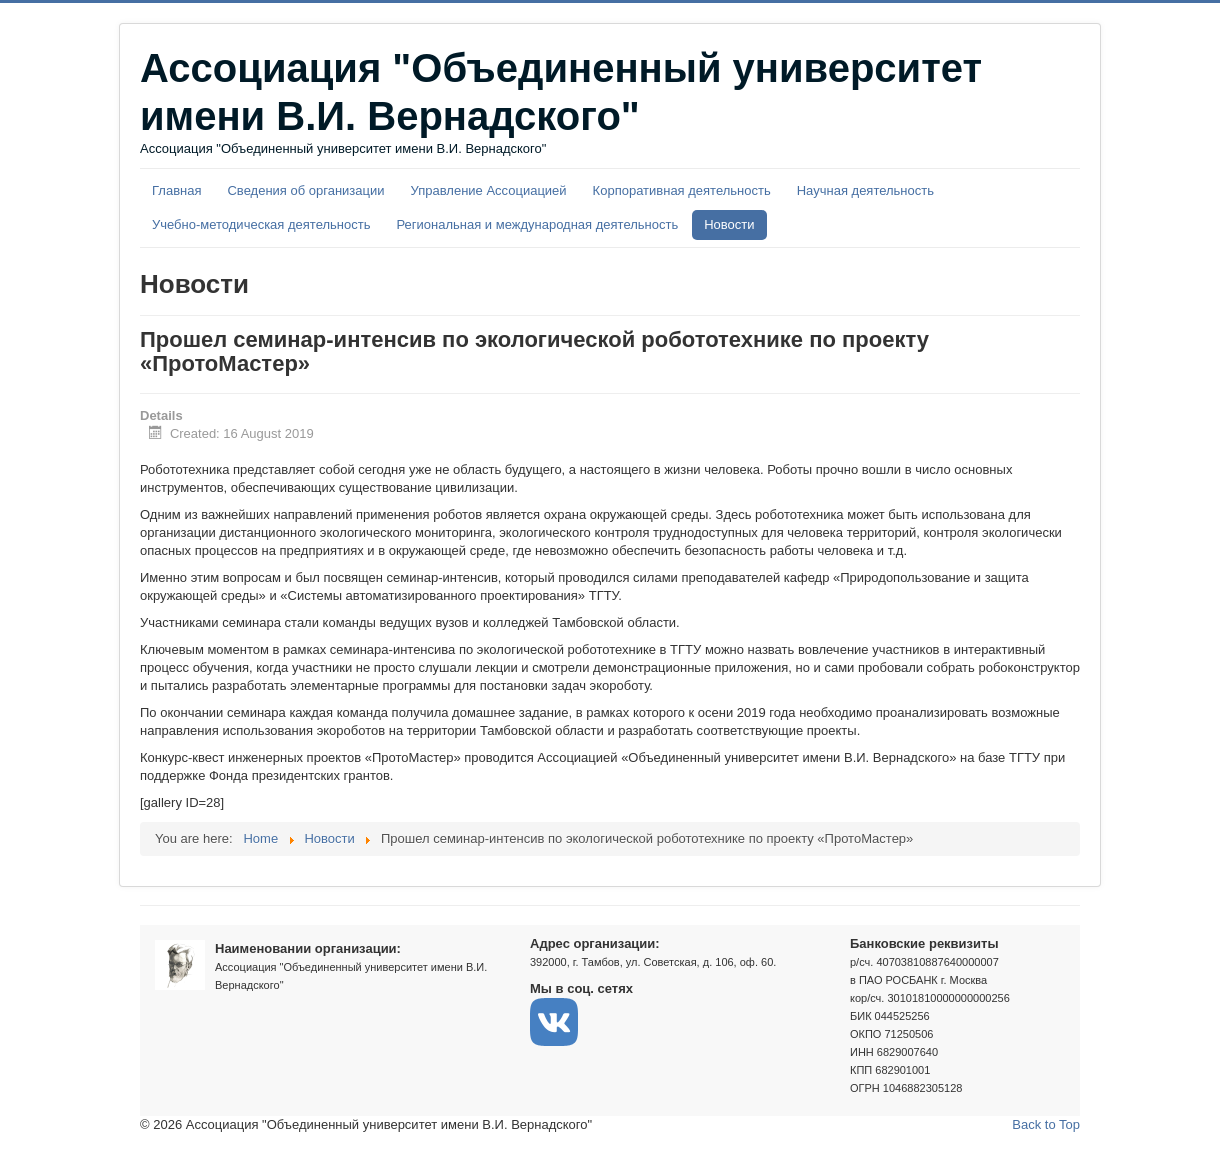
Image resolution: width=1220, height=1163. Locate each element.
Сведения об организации (305, 190)
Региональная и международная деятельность (537, 224)
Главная (176, 190)
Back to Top (1046, 1124)
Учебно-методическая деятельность (261, 224)
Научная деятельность (865, 190)
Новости (729, 224)
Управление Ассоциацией (489, 190)
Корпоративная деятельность (682, 190)
